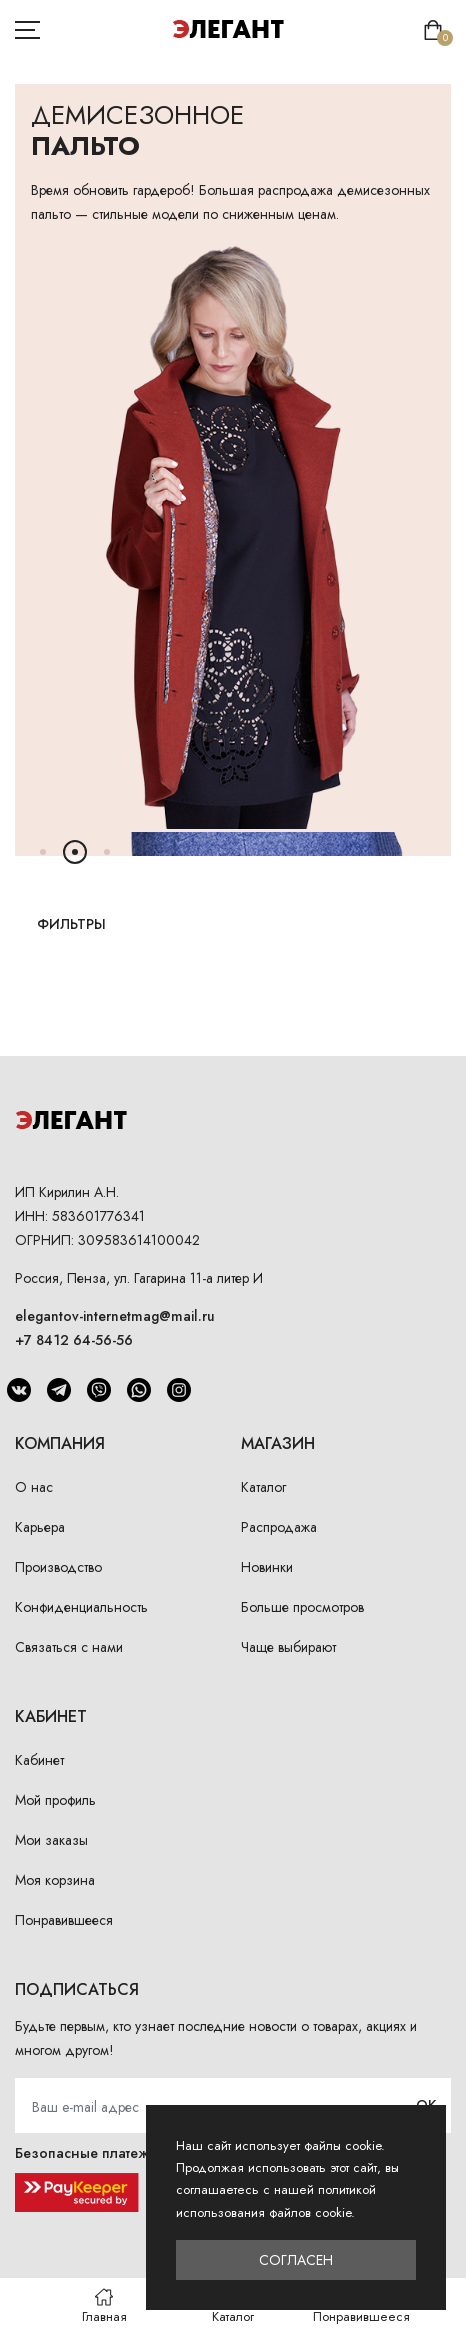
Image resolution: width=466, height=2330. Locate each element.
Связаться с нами (69, 1647)
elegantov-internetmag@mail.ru (115, 1316)
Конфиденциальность (81, 1607)
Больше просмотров (302, 1607)
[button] (43, 852)
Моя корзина (55, 1880)
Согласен (296, 2260)
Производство (58, 1567)
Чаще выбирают (288, 1647)
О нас (34, 1487)
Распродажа (279, 1527)
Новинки (267, 1567)
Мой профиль (55, 1800)
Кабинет (39, 1760)
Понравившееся (64, 1920)
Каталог (263, 1487)
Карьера (40, 1527)
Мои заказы (51, 1840)
